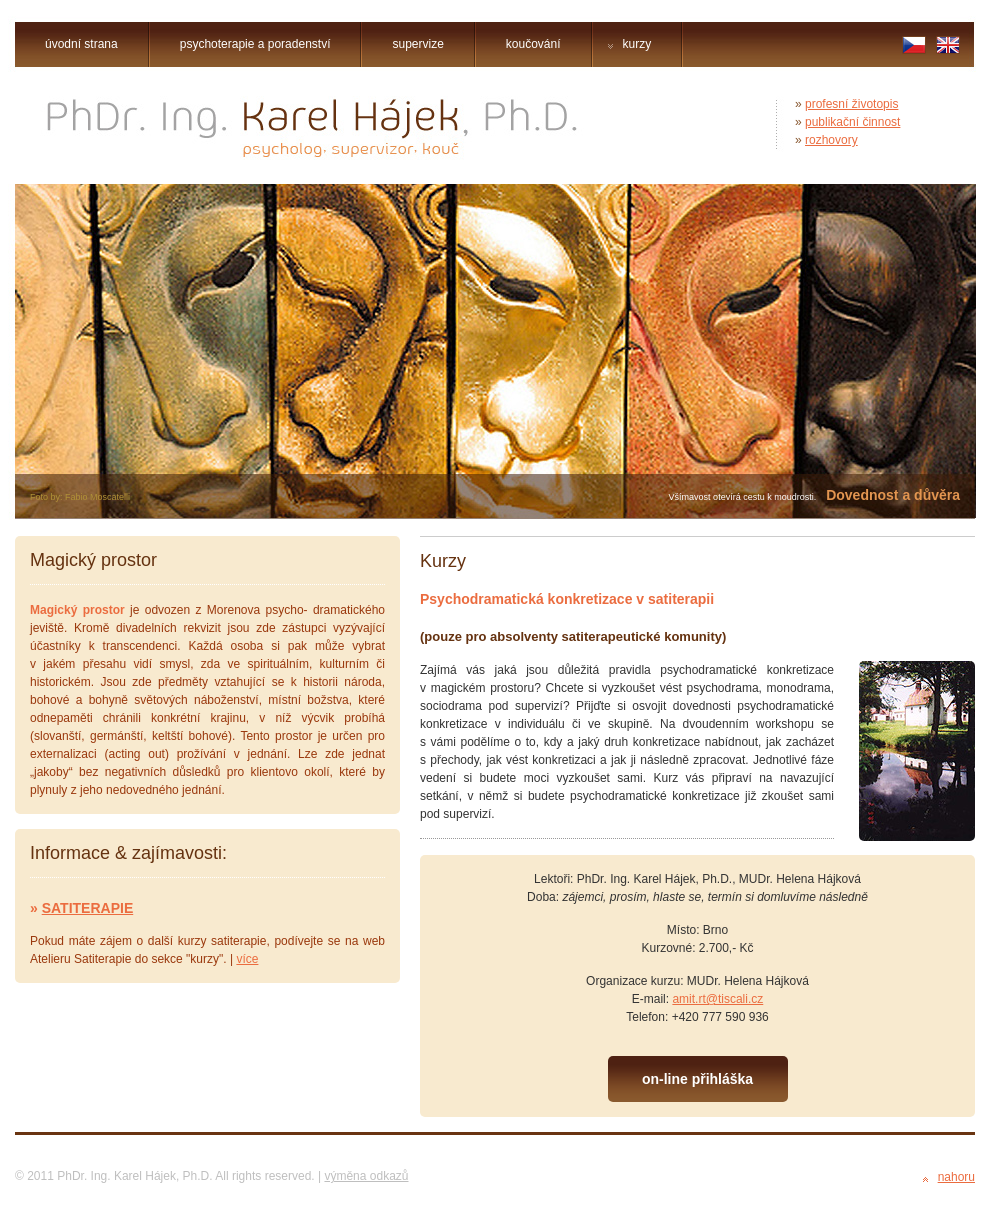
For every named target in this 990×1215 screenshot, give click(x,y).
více (247, 959)
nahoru (956, 1177)
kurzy (630, 44)
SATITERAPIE (88, 908)
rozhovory (831, 140)
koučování (533, 44)
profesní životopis (851, 104)
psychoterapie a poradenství (255, 44)
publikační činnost (852, 122)
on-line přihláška (697, 1079)
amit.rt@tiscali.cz (717, 999)
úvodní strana (81, 44)
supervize (417, 44)
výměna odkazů (366, 1176)
